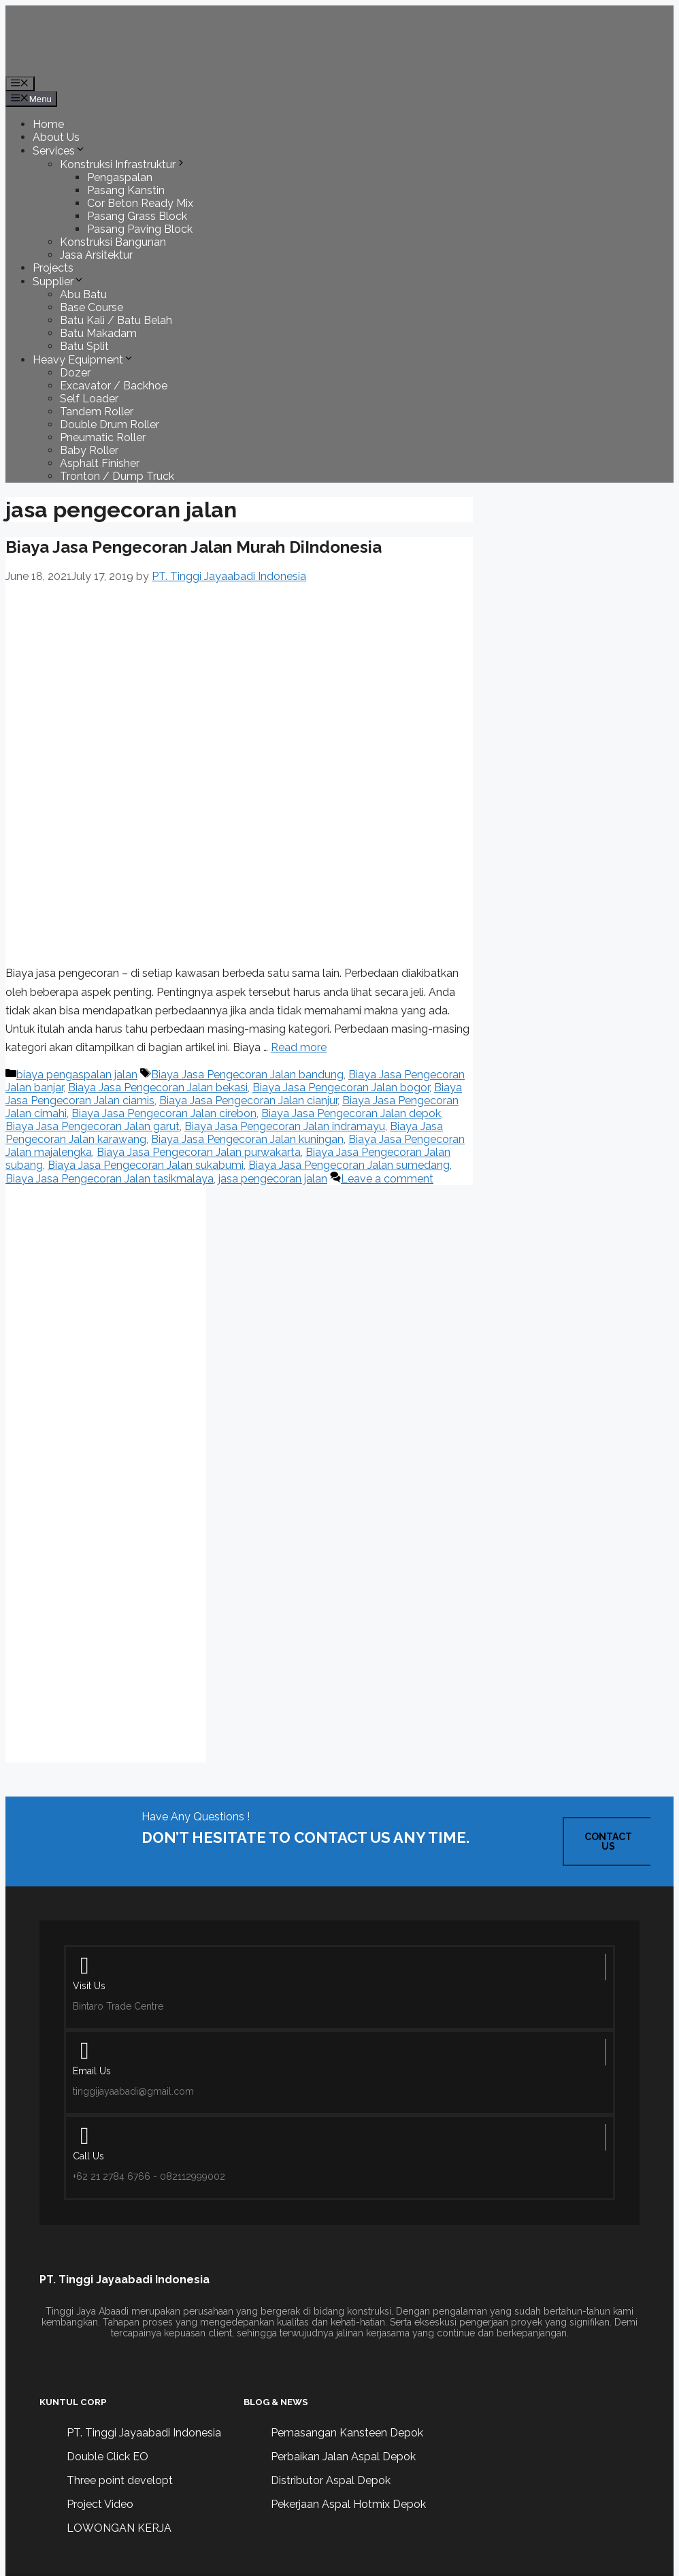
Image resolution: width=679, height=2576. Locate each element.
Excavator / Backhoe (113, 385)
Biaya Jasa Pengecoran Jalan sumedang (349, 1165)
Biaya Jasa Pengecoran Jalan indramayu (284, 1126)
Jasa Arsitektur (96, 254)
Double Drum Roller (109, 424)
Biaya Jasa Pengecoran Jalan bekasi (158, 1087)
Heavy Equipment (83, 359)
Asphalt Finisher (99, 463)
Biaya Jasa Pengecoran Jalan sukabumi (146, 1165)
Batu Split (84, 346)
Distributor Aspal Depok (331, 2480)
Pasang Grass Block (137, 216)
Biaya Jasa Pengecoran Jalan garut (92, 1126)
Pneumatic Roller (103, 437)
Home (48, 124)
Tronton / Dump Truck (117, 476)
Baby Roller (89, 450)
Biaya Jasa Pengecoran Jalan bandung (247, 1074)
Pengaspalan (119, 177)
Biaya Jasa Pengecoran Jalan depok (351, 1113)
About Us (56, 137)
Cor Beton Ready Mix (140, 203)
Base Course (91, 307)
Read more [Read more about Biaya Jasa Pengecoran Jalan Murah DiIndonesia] (299, 1047)
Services (59, 150)
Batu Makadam (98, 333)
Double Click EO (107, 2456)
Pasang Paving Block (140, 229)
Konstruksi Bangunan (113, 242)
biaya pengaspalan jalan (76, 1074)
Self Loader (89, 398)
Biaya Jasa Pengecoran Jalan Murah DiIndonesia (193, 547)
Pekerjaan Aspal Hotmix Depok (348, 2504)
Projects (53, 267)
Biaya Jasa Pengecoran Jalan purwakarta (199, 1152)
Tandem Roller (96, 411)
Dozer (75, 372)
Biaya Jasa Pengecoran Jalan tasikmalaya (109, 1178)
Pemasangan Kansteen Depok (347, 2432)
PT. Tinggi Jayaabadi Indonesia (144, 2432)
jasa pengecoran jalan (272, 1178)
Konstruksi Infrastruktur (123, 164)
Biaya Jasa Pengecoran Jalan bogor (340, 1087)
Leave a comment (387, 1178)
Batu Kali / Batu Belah (116, 320)
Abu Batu (83, 294)
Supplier (58, 281)
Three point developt (120, 2480)
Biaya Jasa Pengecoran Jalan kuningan (247, 1139)
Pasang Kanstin (126, 190)
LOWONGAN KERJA (119, 2528)
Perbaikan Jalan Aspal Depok (343, 2456)
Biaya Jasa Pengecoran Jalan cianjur (248, 1100)
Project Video (100, 2504)
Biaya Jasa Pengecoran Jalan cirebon (163, 1113)
